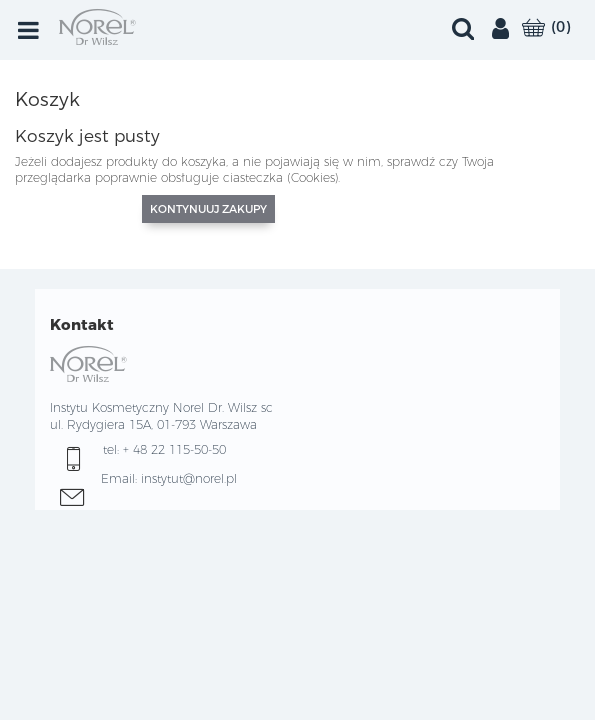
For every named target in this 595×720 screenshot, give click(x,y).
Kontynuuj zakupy (208, 209)
